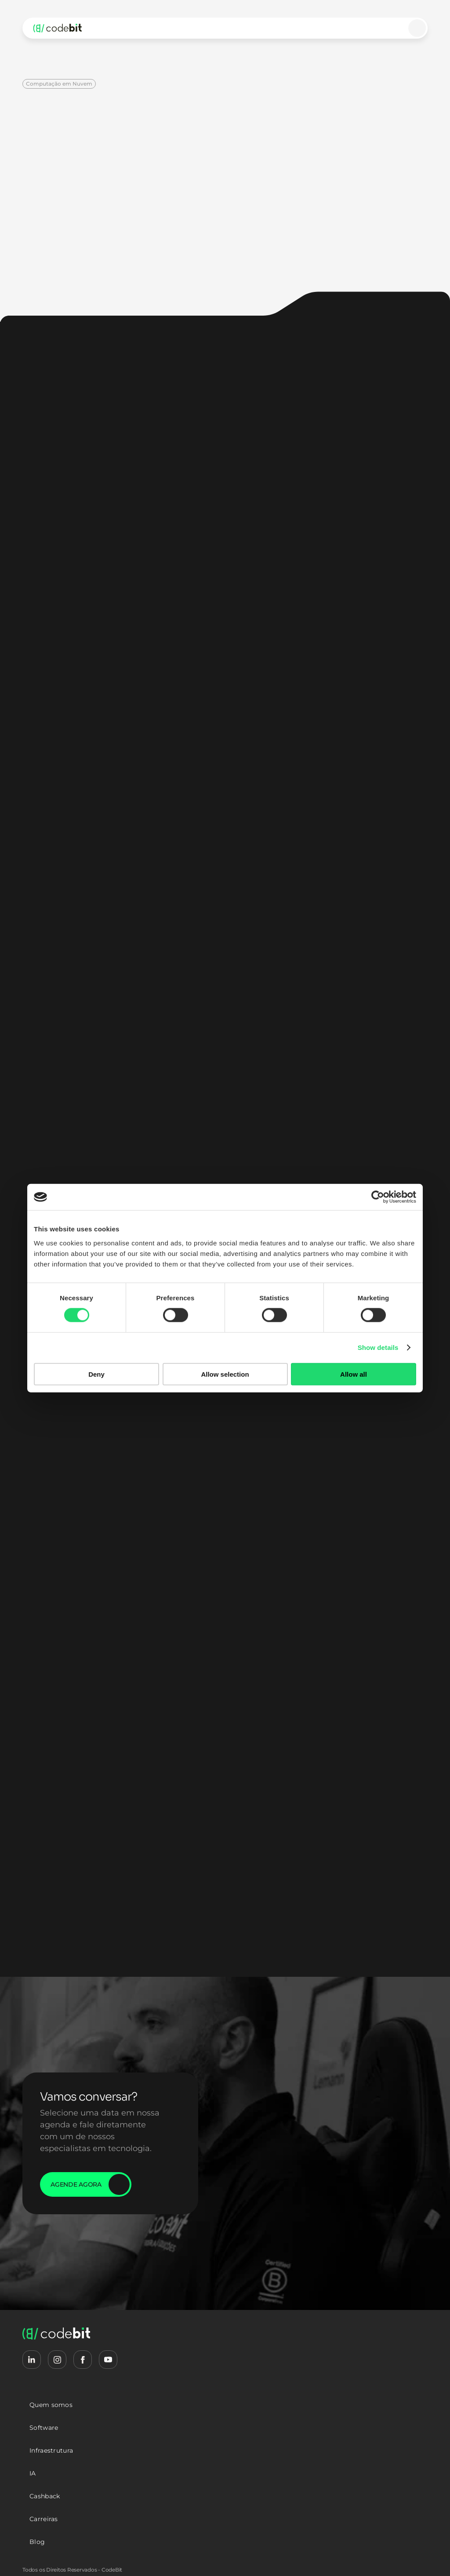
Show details (378, 1347)
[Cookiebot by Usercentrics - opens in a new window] (377, 1197)
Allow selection (225, 1374)
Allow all (353, 1374)
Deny (96, 1374)
